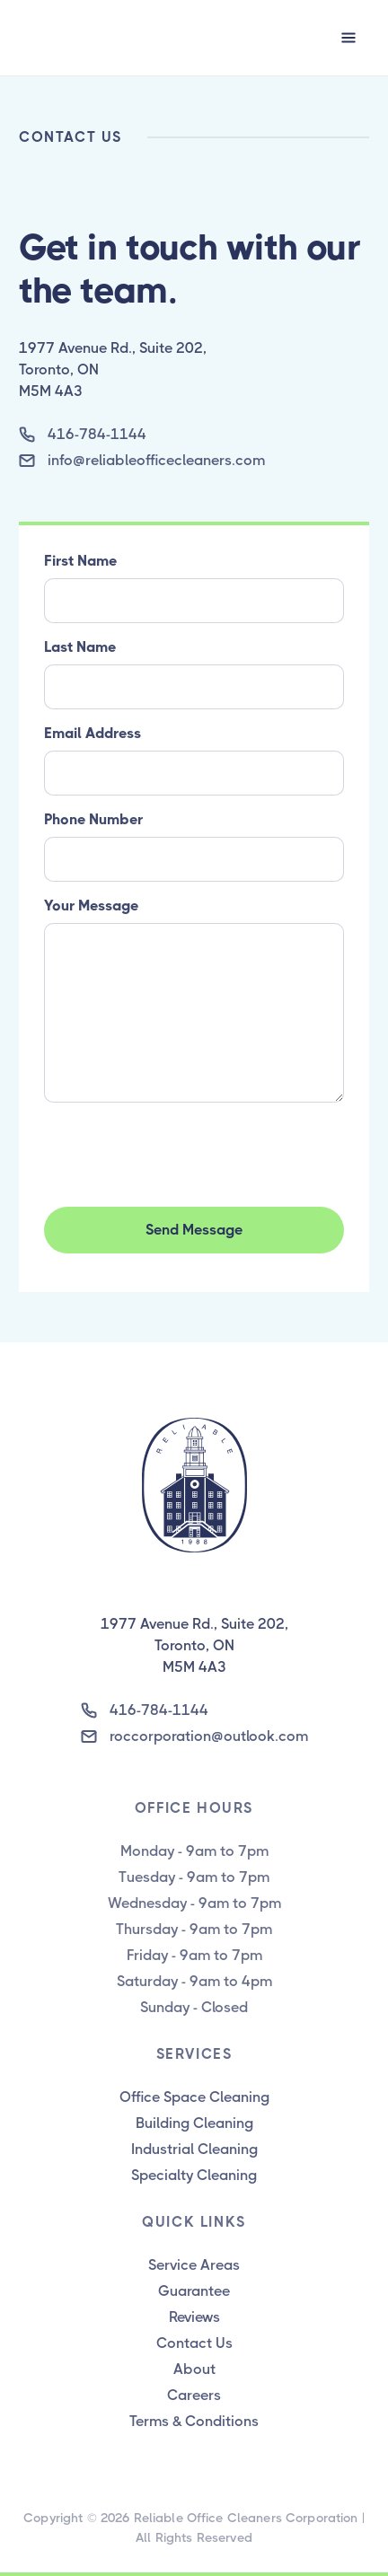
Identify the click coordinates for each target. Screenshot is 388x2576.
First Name (80, 560)
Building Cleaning (194, 2123)
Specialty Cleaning (194, 2175)
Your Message (91, 905)
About (194, 2369)
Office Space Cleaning (194, 2097)
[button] (348, 37)
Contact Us (194, 2343)
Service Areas (194, 2264)
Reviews (194, 2316)
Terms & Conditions (194, 2421)
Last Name (80, 646)
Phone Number (93, 819)
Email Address (92, 733)
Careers (194, 2395)
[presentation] (180, 1151)
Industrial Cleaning (194, 2149)
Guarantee (194, 2290)
